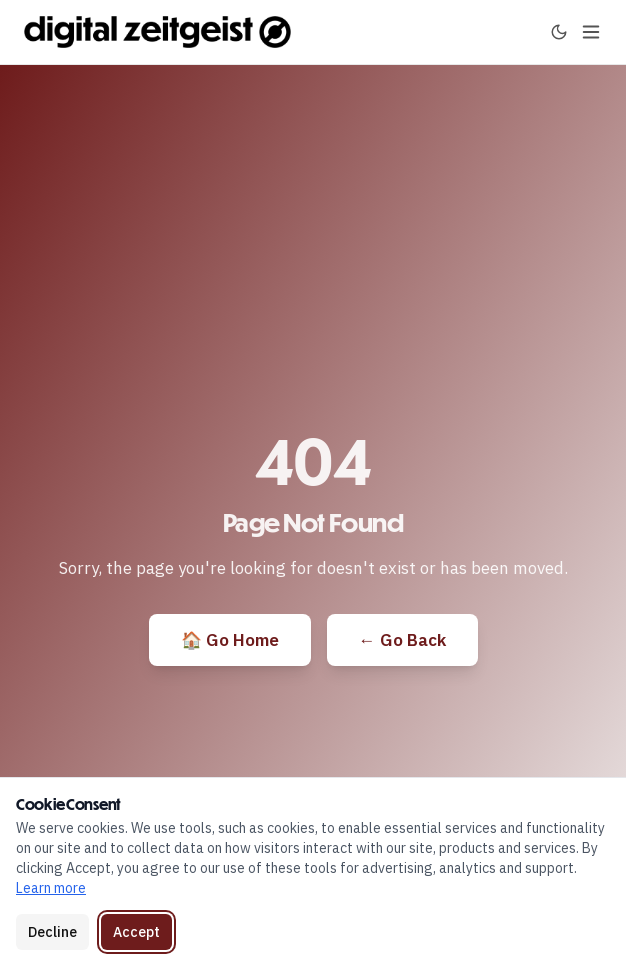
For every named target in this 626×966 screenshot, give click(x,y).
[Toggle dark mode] (559, 32)
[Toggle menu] (591, 32)
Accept (136, 932)
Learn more (51, 888)
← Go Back (402, 640)
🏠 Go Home (230, 640)
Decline (52, 932)
